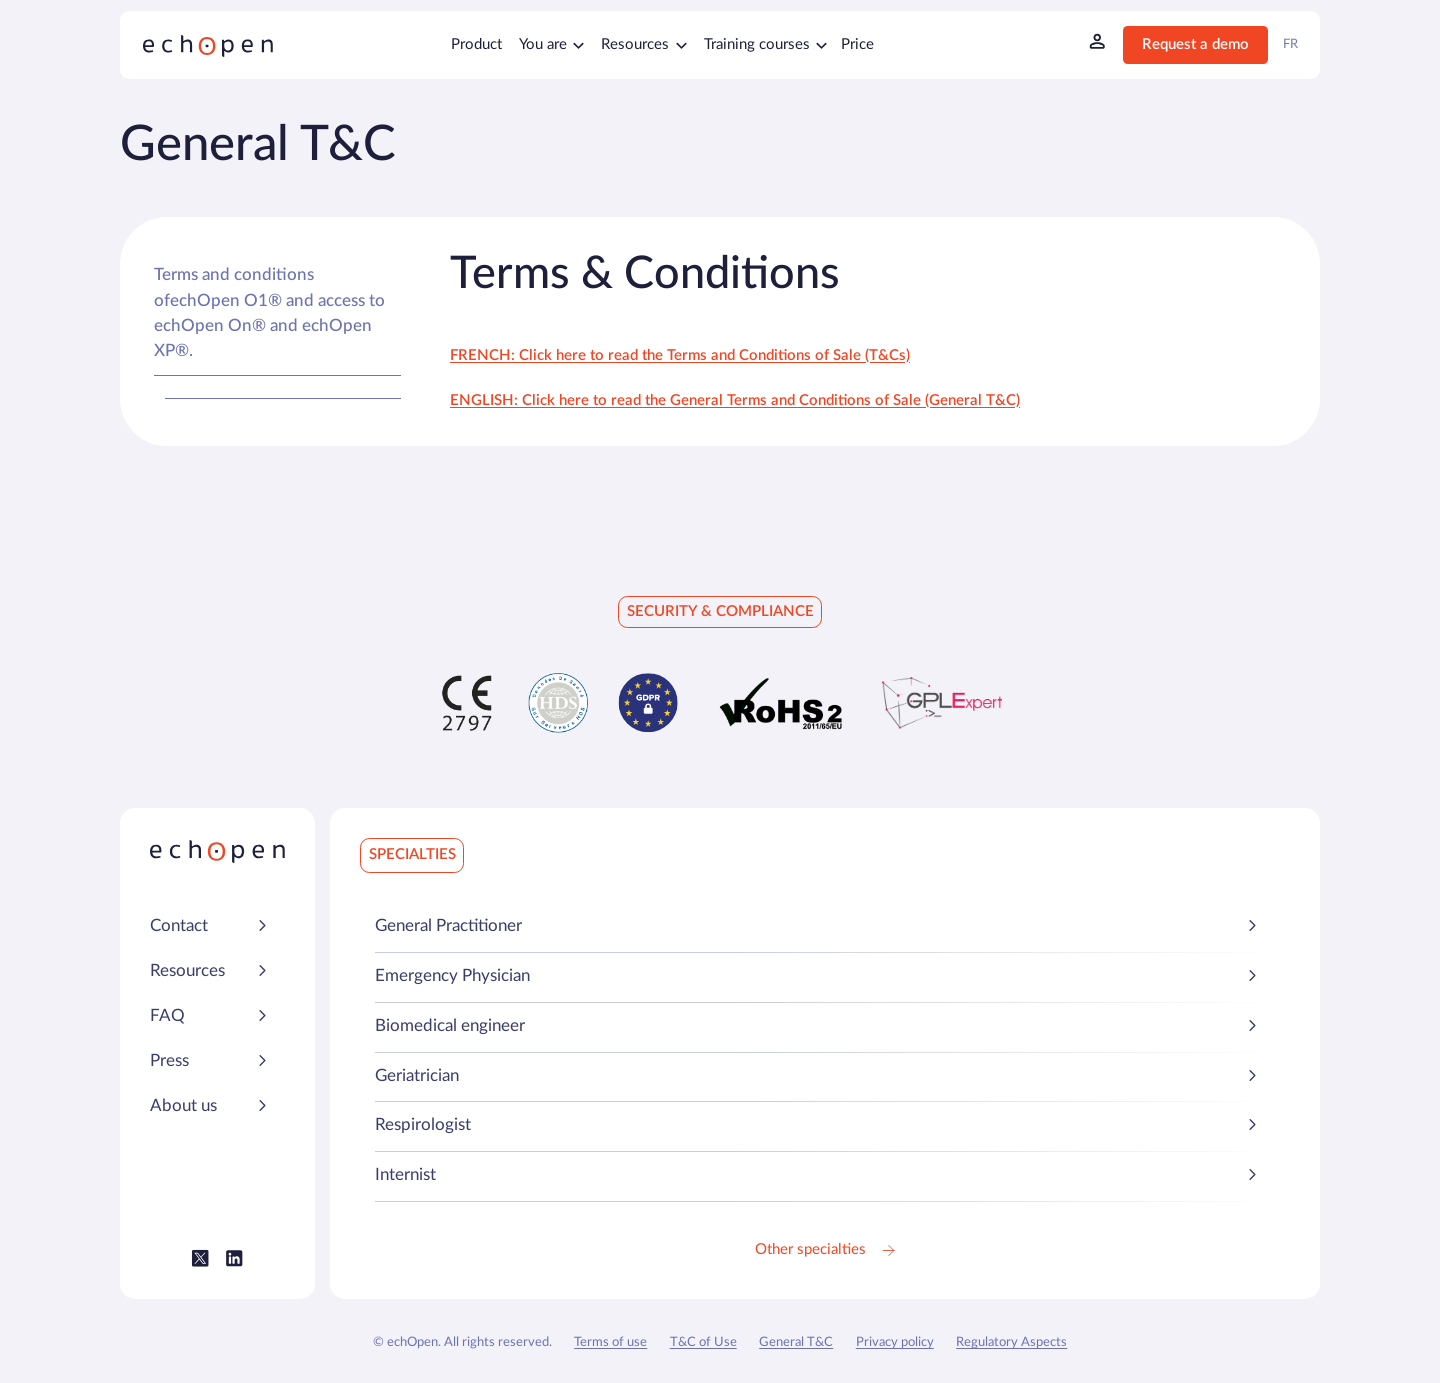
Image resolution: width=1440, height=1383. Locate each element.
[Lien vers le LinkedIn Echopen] (234, 1258)
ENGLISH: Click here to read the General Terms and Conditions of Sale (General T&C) (735, 400)
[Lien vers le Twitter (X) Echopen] (200, 1258)
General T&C (796, 1342)
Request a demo (1195, 44)
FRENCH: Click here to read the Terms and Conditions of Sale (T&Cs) (680, 355)
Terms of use (610, 1342)
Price (857, 44)
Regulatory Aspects (1011, 1342)
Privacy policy (895, 1342)
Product (476, 44)
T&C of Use (703, 1342)
